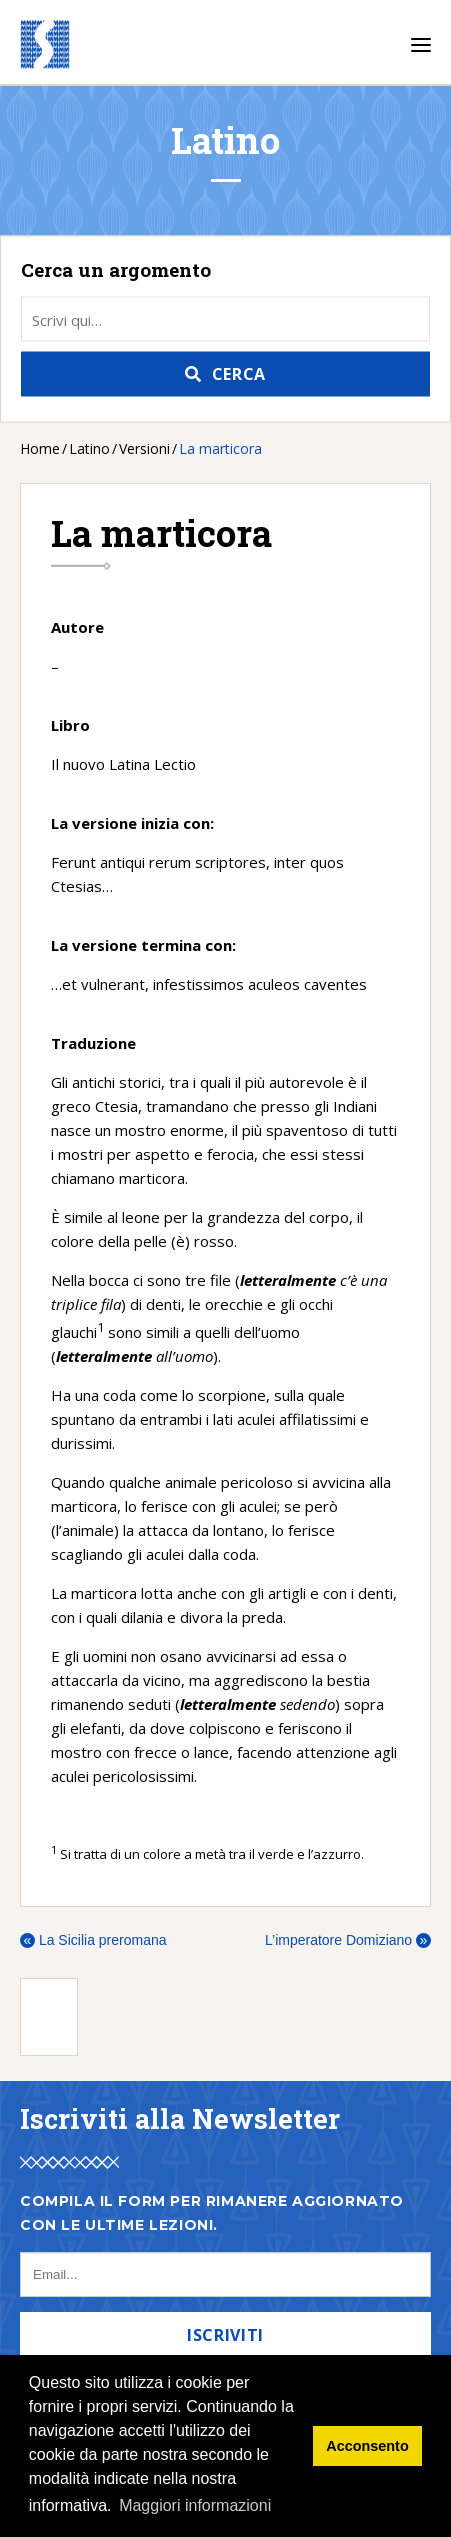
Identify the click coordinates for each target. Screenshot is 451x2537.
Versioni (144, 448)
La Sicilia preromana (93, 1940)
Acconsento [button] (367, 2446)
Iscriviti (225, 2335)
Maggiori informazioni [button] (195, 2505)
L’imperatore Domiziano (348, 1940)
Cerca (239, 374)
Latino (89, 448)
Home (40, 448)
